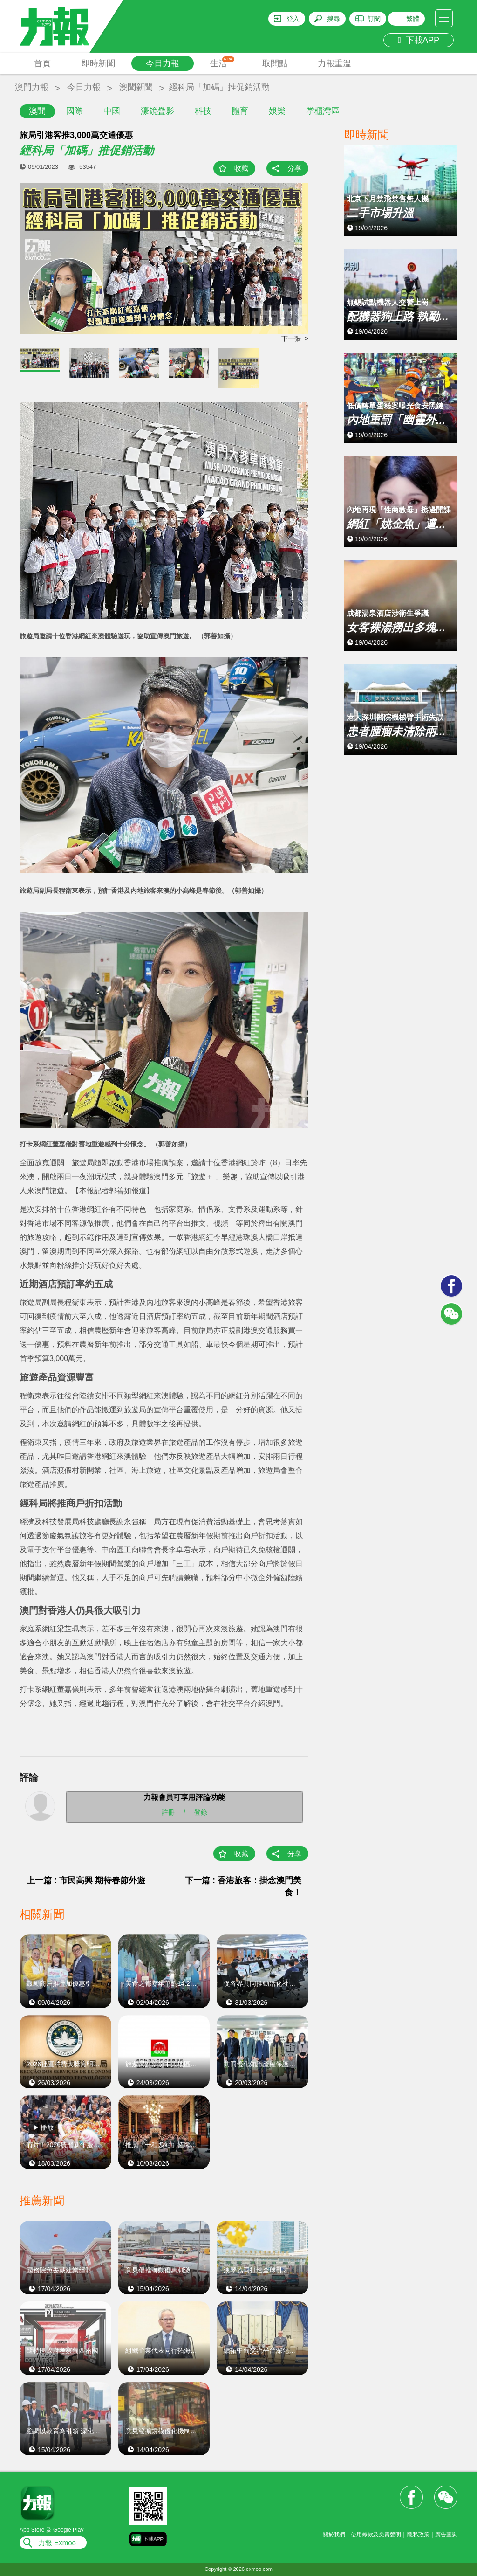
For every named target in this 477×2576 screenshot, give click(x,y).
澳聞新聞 (136, 87)
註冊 (168, 1812)
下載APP (418, 40)
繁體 (412, 18)
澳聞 (37, 111)
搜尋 (333, 18)
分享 (294, 168)
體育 (240, 111)
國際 (74, 111)
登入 (293, 18)
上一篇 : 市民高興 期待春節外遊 (86, 1880)
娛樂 (277, 111)
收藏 (241, 168)
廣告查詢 (446, 2534)
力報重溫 (334, 63)
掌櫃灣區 (323, 111)
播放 (47, 2127)
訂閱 (374, 18)
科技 (203, 111)
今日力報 (162, 63)
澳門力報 (31, 87)
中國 (111, 111)
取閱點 (274, 63)
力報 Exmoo (57, 2543)
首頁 (42, 63)
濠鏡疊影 (157, 111)
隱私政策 (418, 2534)
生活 (222, 62)
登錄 (200, 1812)
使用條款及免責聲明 (376, 2534)
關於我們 (334, 2534)
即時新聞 (98, 63)
